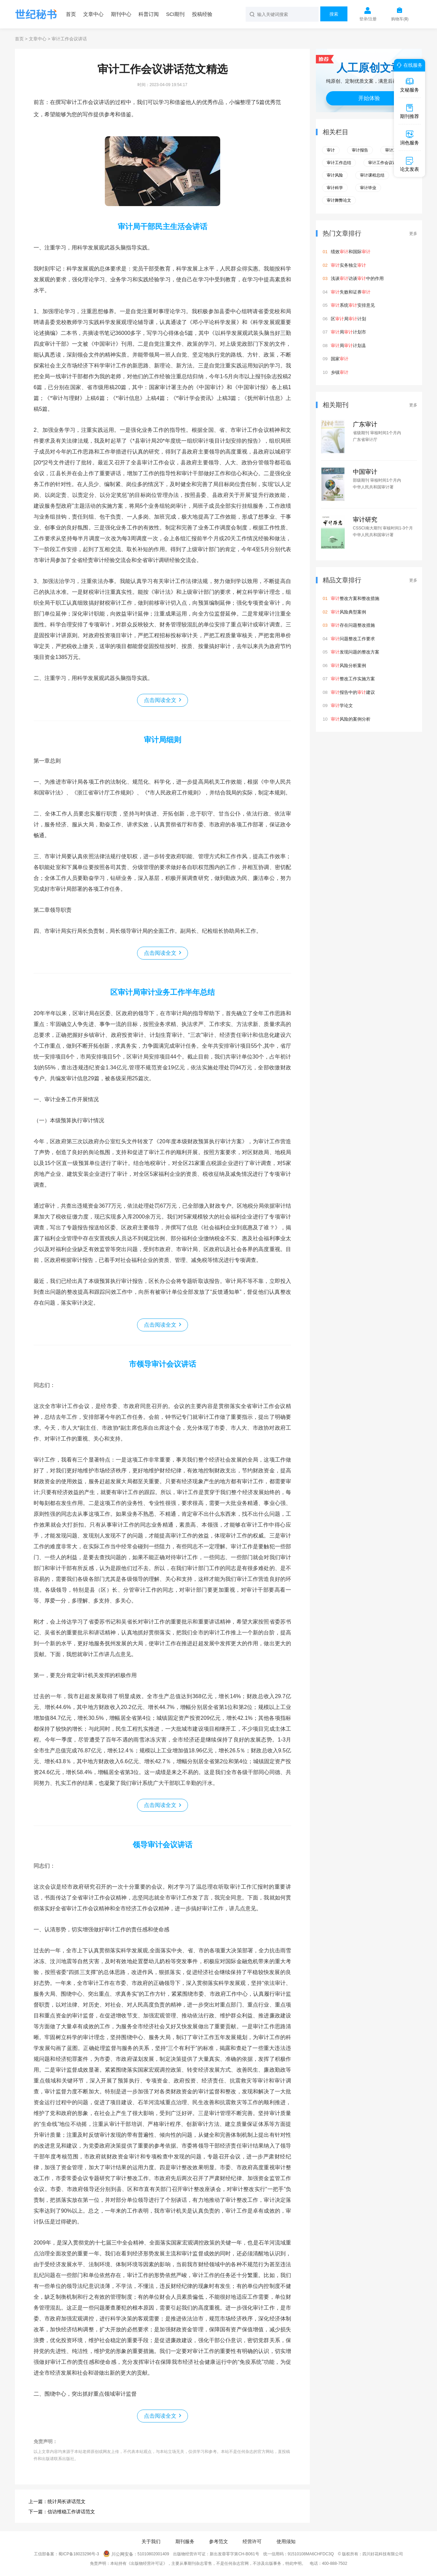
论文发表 (409, 164)
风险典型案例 (348, 612)
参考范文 (218, 2541)
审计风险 (335, 175)
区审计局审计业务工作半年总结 (162, 992)
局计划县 (348, 345)
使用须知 (286, 2541)
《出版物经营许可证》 (147, 2563)
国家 (339, 358)
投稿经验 (202, 14)
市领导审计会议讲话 (162, 1364)
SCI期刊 (175, 14)
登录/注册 (368, 19)
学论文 (342, 705)
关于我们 (150, 2541)
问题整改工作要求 (353, 638)
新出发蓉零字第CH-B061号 (234, 2554)
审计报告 (360, 150)
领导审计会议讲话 (162, 1844)
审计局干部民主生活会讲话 (162, 226)
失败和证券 (350, 292)
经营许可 (252, 2541)
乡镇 (339, 372)
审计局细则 (162, 740)
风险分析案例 (348, 665)
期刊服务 (184, 2541)
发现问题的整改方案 (355, 652)
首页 (71, 14)
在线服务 (408, 65)
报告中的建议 (353, 692)
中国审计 (365, 471)
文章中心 (93, 14)
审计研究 (365, 519)
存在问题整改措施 (353, 625)
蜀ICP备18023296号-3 (78, 2554)
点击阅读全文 (160, 700)
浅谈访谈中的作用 (357, 278)
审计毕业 (368, 187)
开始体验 (369, 98)
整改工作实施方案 (353, 678)
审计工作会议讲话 (384, 162)
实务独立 (348, 265)
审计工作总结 (339, 162)
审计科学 (335, 187)
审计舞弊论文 (339, 200)
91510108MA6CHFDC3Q (311, 2554)
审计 (331, 150)
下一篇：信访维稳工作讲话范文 (61, 2511)
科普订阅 (148, 14)
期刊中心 (121, 14)
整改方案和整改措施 (355, 598)
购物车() (399, 19)
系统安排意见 (353, 305)
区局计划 (348, 318)
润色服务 (409, 137)
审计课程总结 (372, 175)
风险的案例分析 (350, 719)
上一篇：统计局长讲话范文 (57, 2501)
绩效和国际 (350, 251)
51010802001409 (153, 2554)
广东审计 (365, 424)
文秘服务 (409, 85)
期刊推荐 (409, 111)
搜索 (333, 14)
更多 (413, 233)
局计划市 (348, 332)
